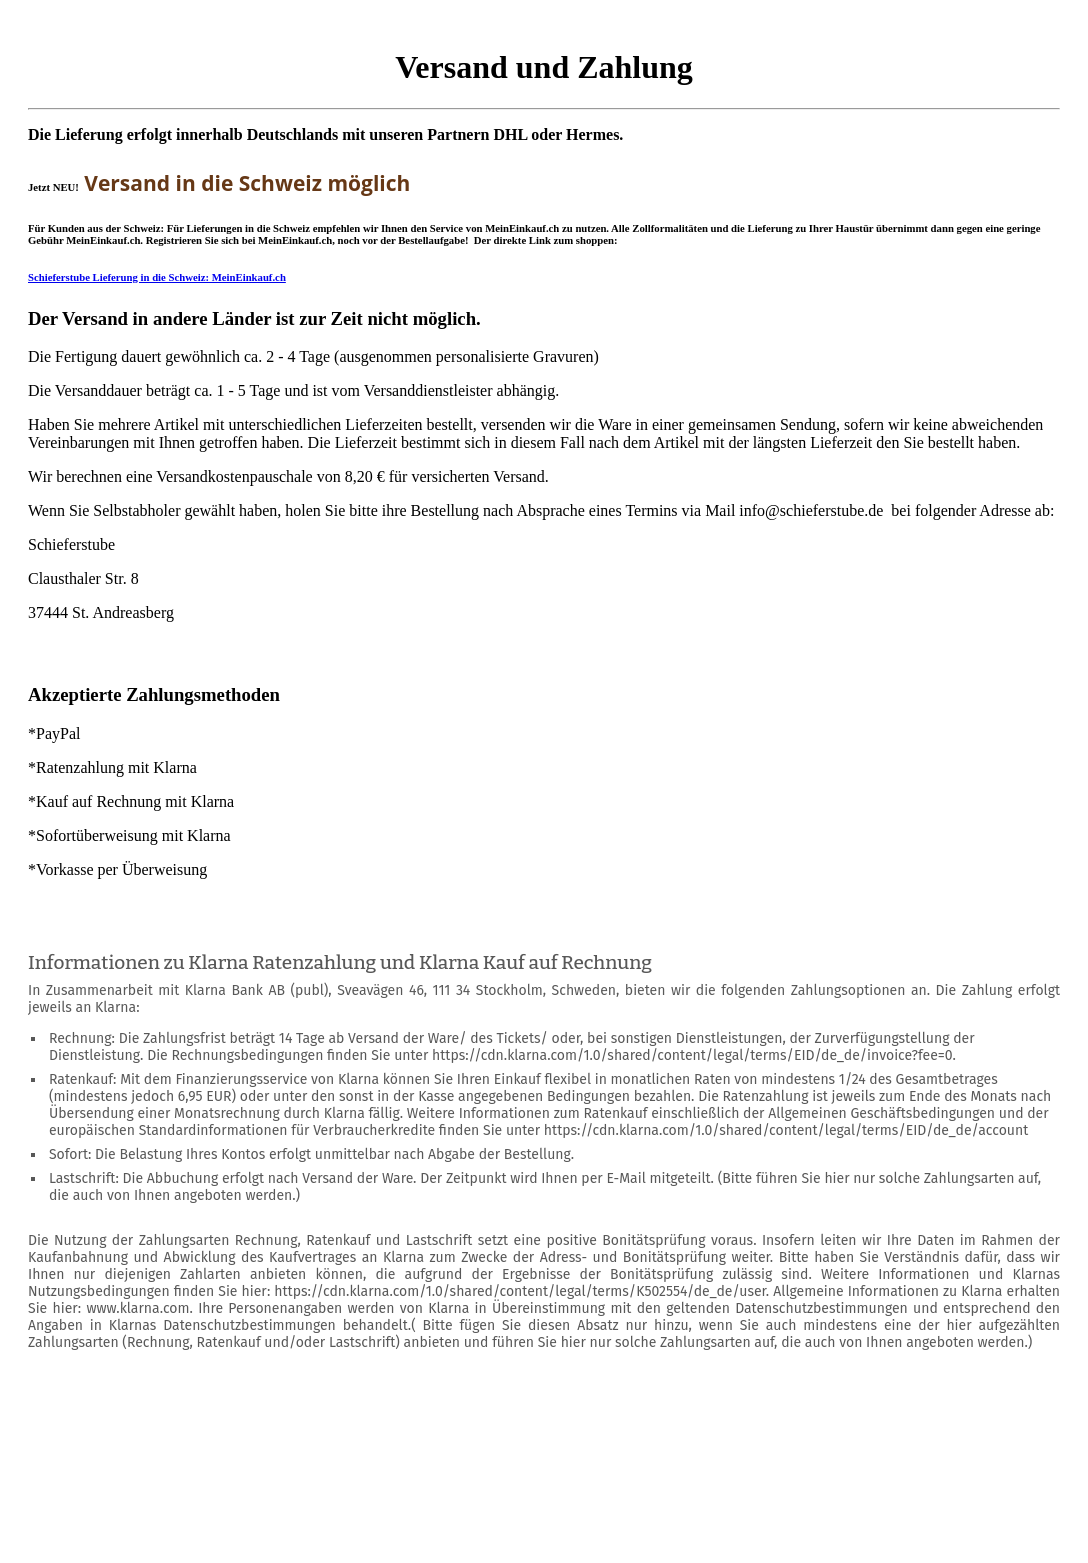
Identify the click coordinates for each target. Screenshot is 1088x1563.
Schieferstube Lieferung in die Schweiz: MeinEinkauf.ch (157, 277)
